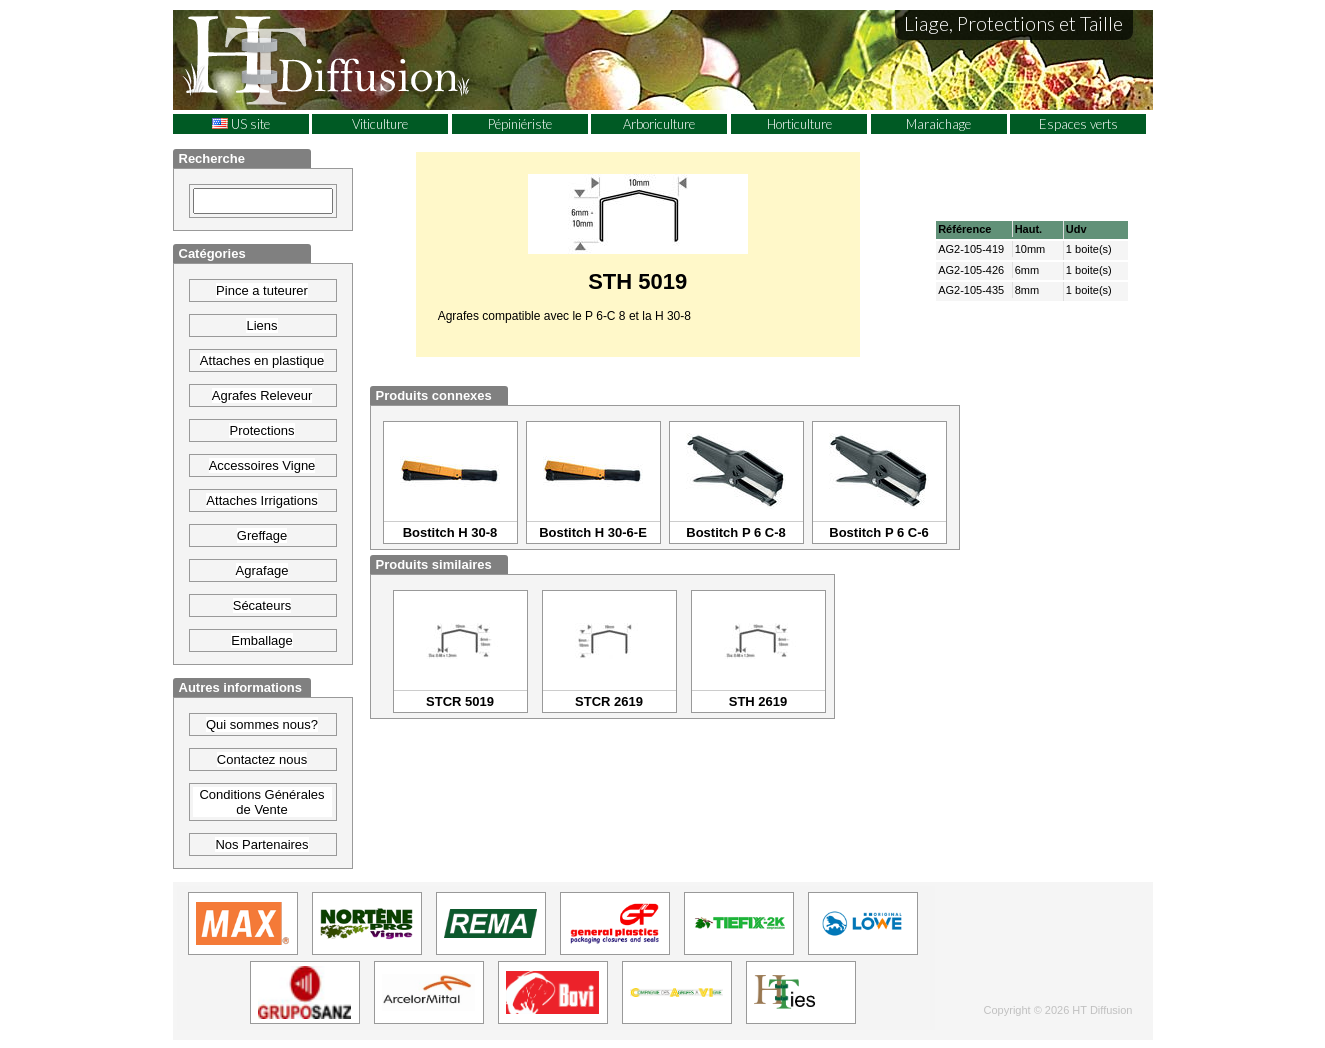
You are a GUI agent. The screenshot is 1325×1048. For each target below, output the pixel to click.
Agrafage (262, 570)
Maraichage (938, 124)
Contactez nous (262, 759)
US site (241, 124)
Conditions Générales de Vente (261, 802)
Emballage (261, 640)
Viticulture (380, 124)
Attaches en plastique (262, 360)
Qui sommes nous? (262, 724)
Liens (261, 325)
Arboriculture (659, 124)
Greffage (262, 535)
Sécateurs (262, 605)
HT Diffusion (363, 59)
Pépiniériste (520, 124)
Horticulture (799, 124)
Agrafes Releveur (262, 395)
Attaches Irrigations (261, 500)
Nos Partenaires (261, 844)
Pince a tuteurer (262, 290)
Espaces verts (1078, 124)
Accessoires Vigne (262, 465)
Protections (261, 430)
